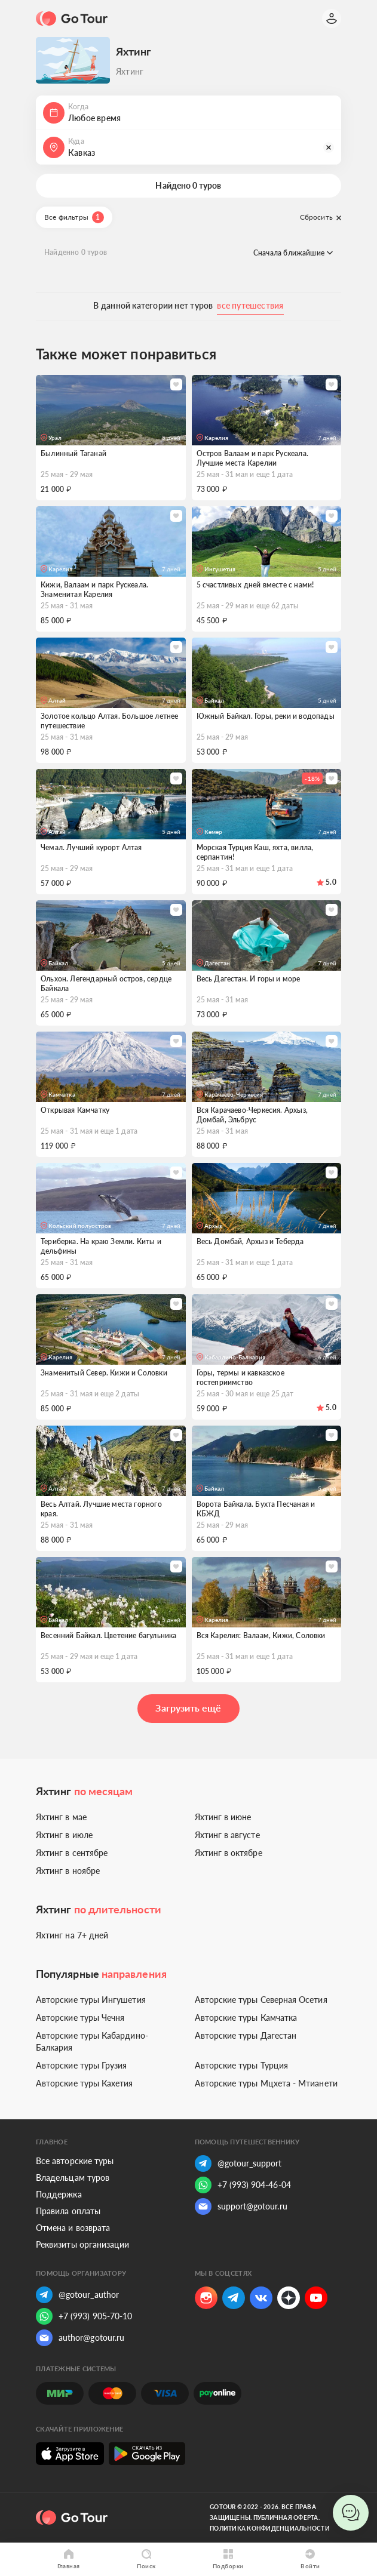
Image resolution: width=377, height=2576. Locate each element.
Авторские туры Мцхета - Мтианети (266, 2083)
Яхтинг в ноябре (68, 1871)
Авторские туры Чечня (80, 2017)
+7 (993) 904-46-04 (243, 2185)
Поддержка (59, 2194)
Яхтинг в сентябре (72, 1853)
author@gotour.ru (80, 2337)
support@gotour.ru (241, 2206)
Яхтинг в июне (223, 1817)
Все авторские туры (75, 2161)
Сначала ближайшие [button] (293, 252)
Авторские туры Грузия (81, 2065)
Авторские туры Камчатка (246, 2017)
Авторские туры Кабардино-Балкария (92, 2041)
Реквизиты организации (82, 2244)
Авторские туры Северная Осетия (261, 2000)
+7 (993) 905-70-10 (84, 2316)
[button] (188, 113)
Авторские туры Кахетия (84, 2083)
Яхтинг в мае (61, 1817)
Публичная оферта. (286, 2517)
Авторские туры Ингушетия (91, 2000)
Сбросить (320, 217)
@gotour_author (77, 2294)
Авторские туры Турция (241, 2065)
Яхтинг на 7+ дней (72, 1935)
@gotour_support (238, 2163)
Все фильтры (74, 217)
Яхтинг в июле (64, 1835)
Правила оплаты (68, 2211)
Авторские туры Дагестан (246, 2035)
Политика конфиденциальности (270, 2528)
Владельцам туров (72, 2177)
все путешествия (250, 305)
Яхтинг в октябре (228, 1853)
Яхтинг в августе (227, 1835)
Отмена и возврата (73, 2228)
